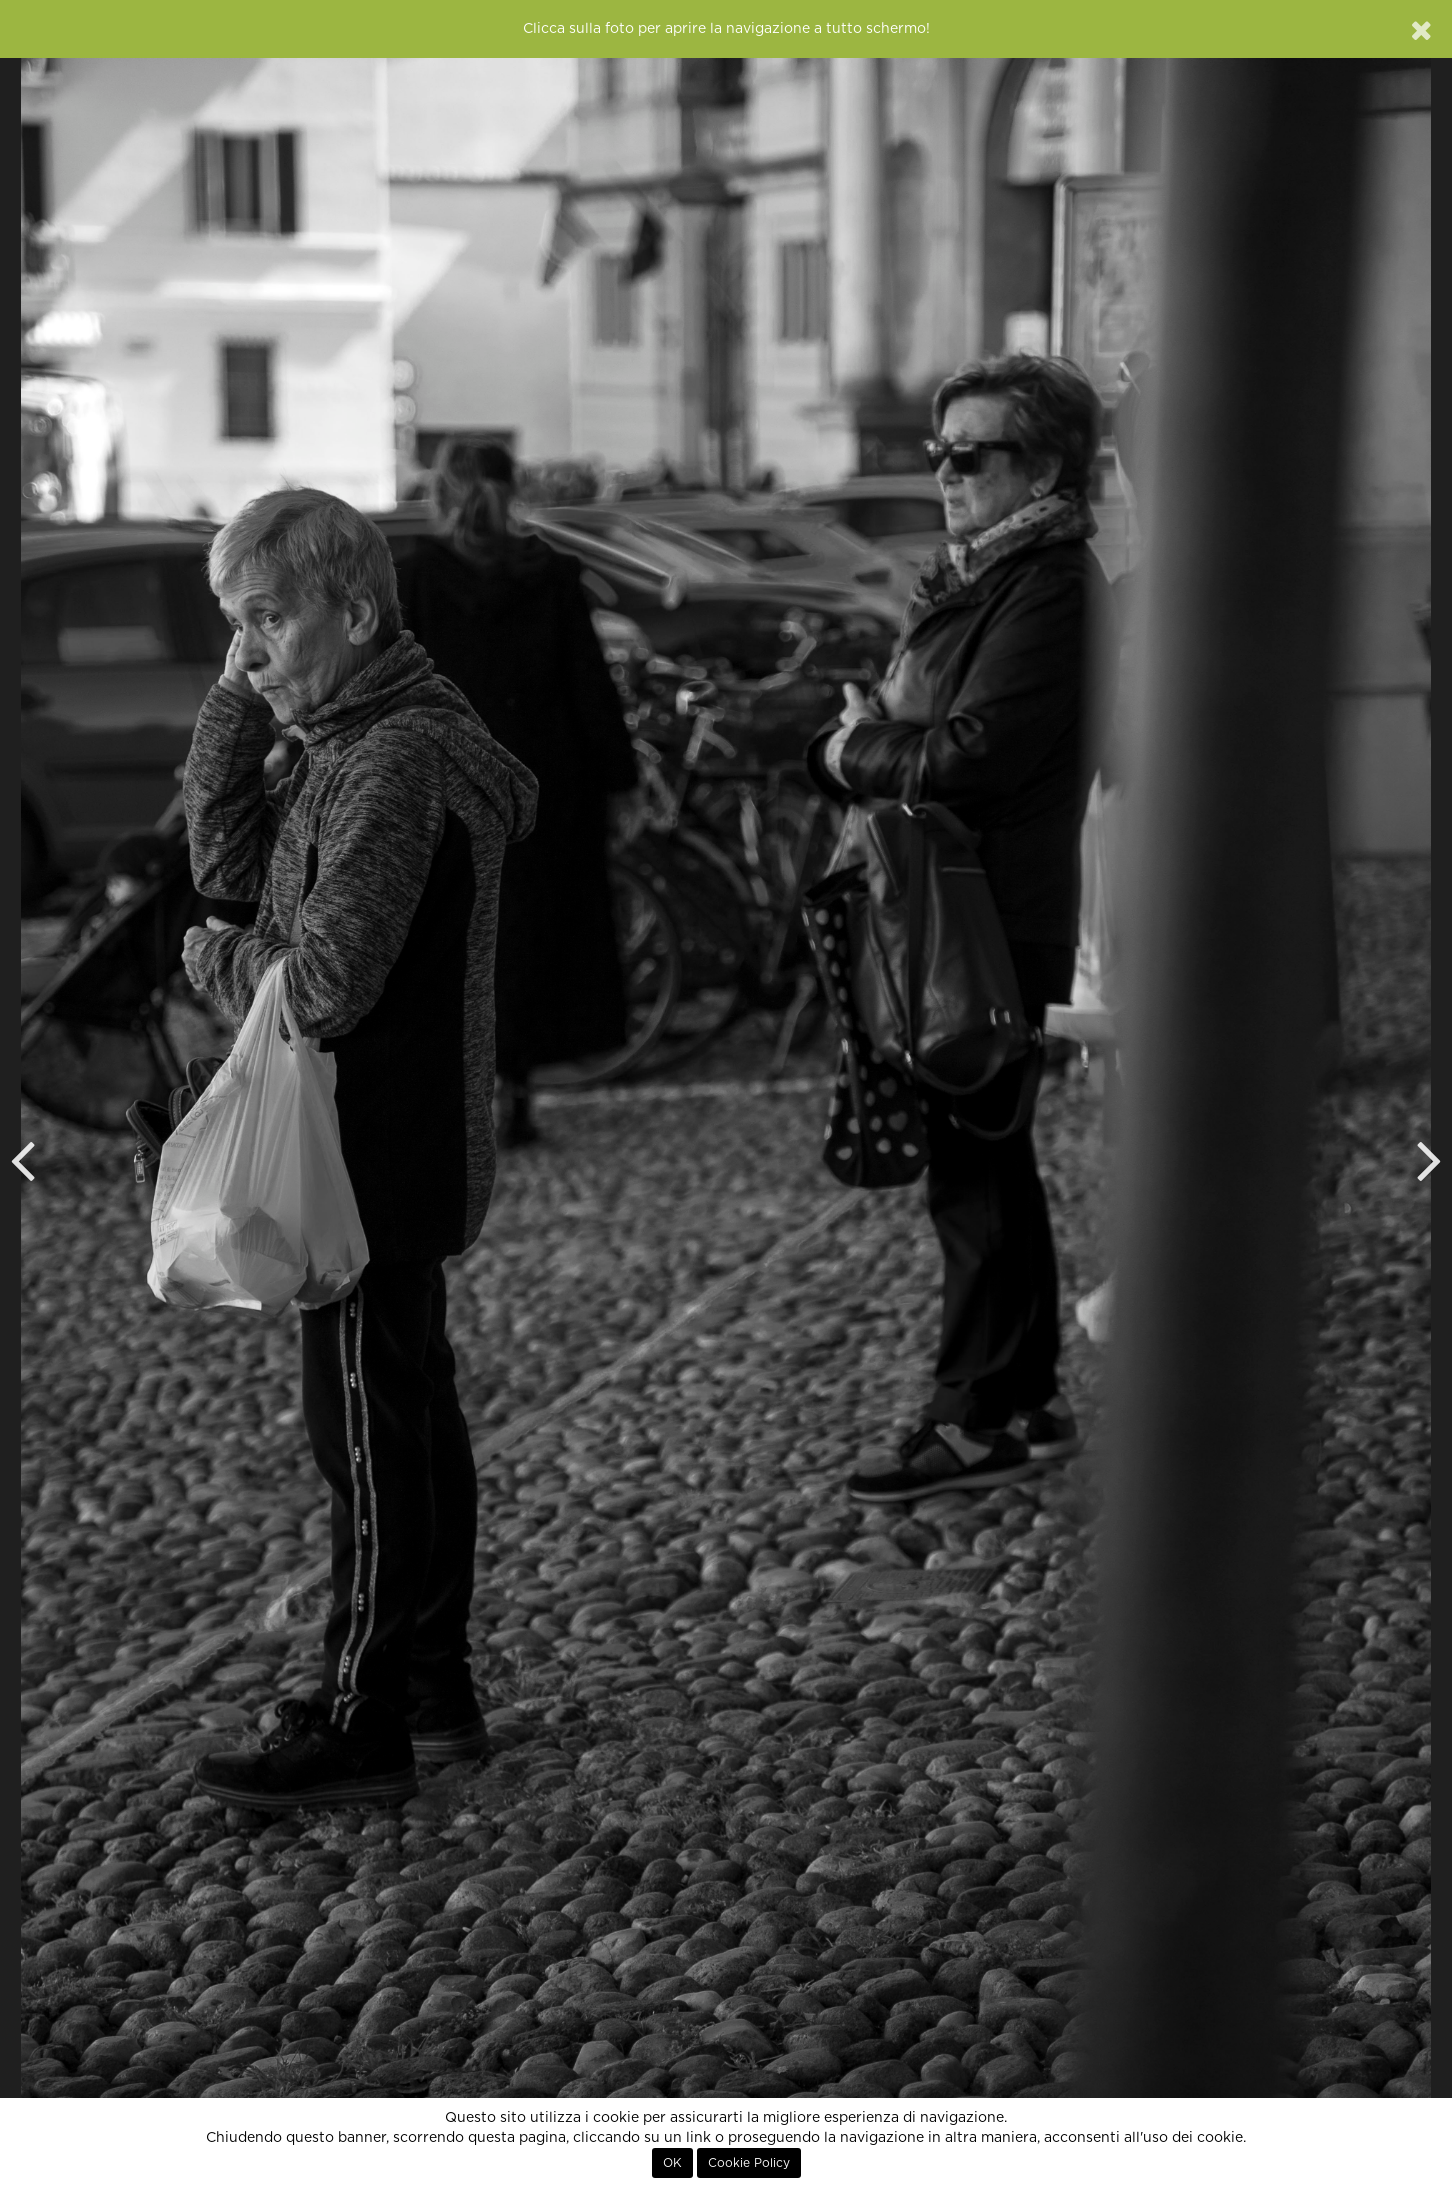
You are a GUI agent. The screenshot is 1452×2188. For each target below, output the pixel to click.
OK (672, 2163)
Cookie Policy (749, 2163)
